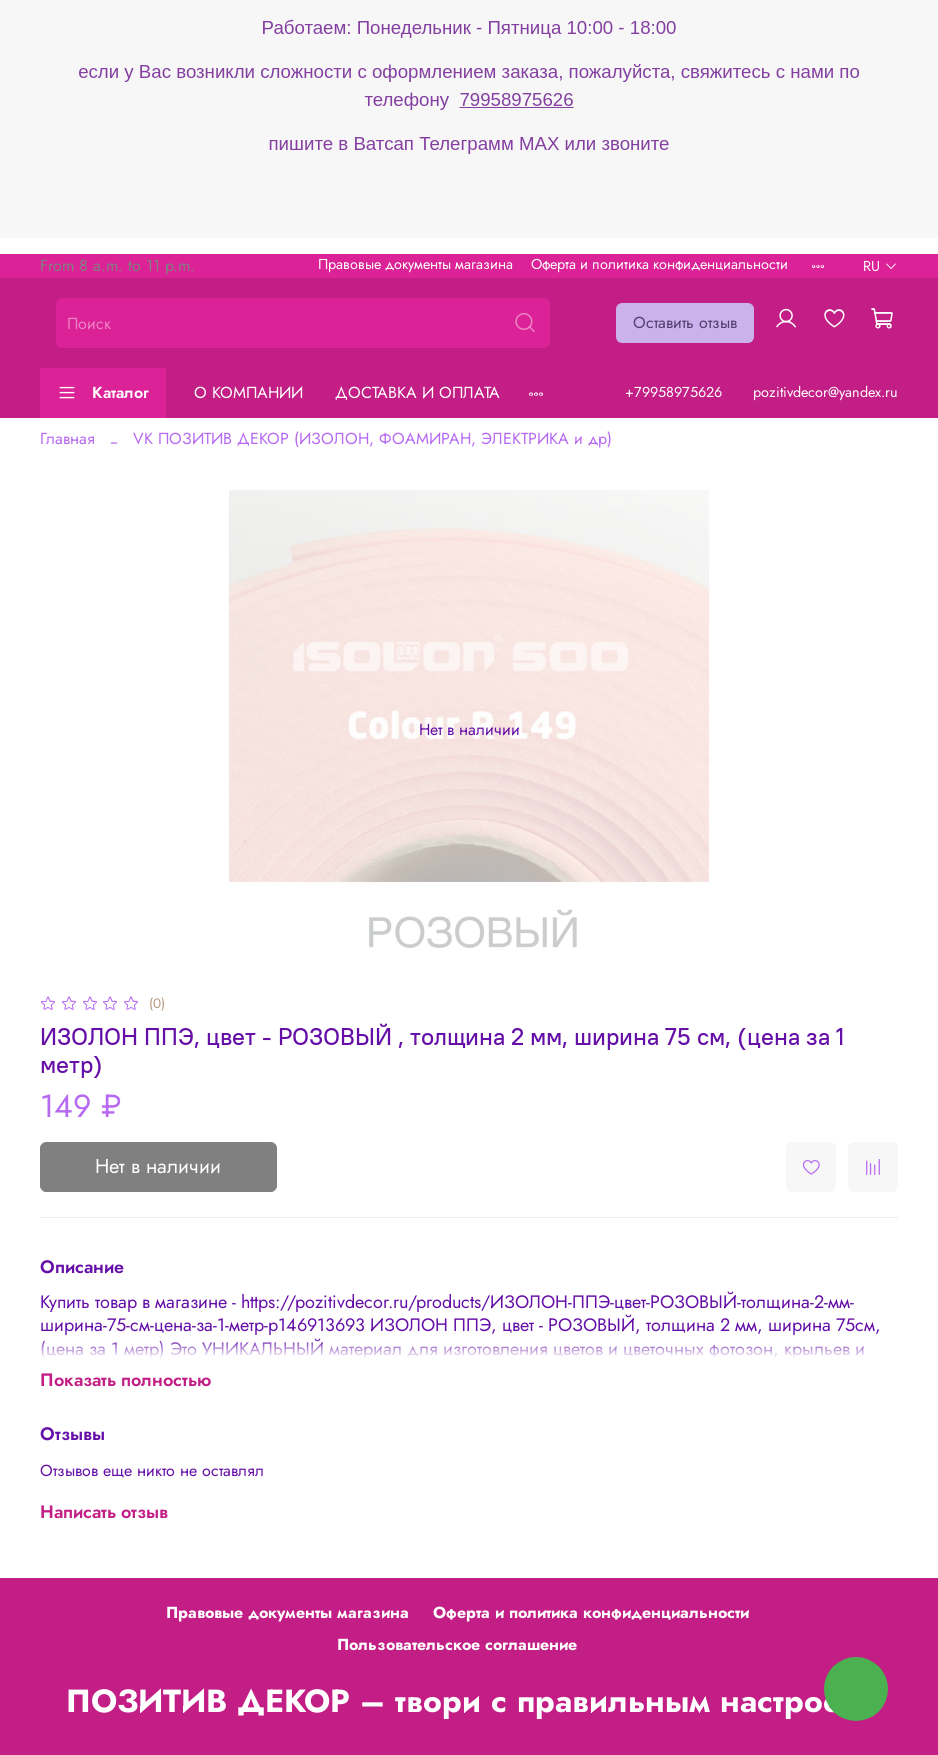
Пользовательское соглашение (457, 1644)
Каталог (103, 392)
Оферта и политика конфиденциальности (659, 264)
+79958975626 (673, 392)
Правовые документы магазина (415, 264)
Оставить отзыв (685, 322)
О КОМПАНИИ (248, 392)
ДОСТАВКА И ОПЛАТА (417, 392)
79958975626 (516, 99)
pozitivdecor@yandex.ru (825, 392)
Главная (67, 438)
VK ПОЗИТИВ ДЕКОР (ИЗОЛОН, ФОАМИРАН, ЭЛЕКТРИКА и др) (372, 438)
